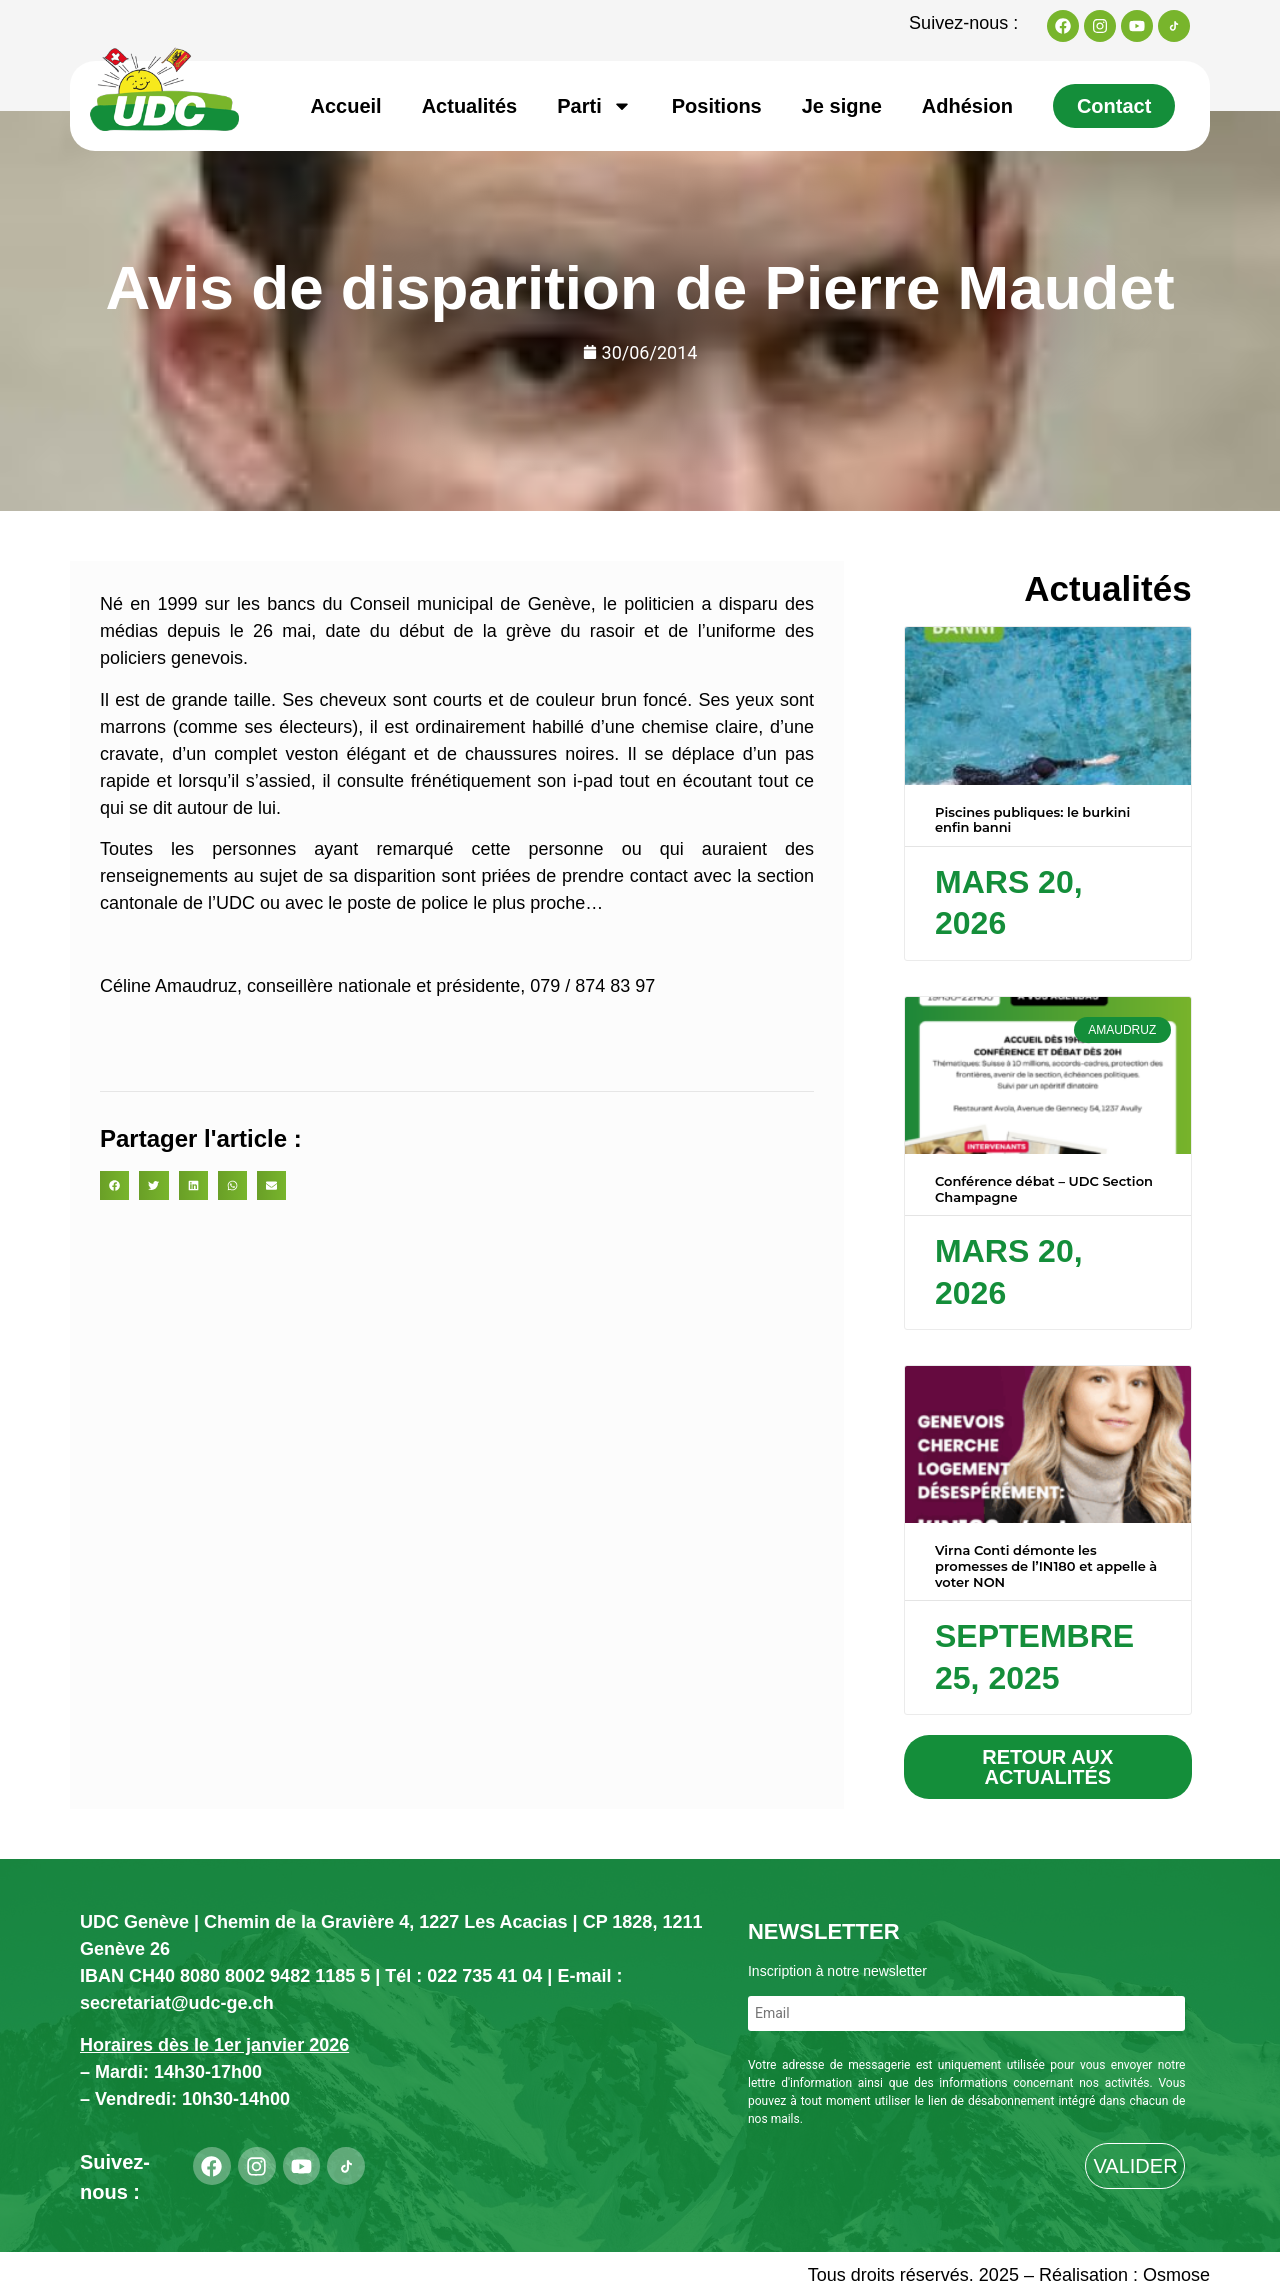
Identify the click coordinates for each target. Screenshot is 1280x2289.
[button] (114, 1185)
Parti (594, 106)
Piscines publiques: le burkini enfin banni (1032, 820)
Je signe (842, 106)
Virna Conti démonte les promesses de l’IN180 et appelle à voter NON (1046, 1565)
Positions (717, 106)
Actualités (470, 106)
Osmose (1176, 2275)
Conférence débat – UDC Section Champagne (1044, 1189)
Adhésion (967, 106)
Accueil (346, 106)
